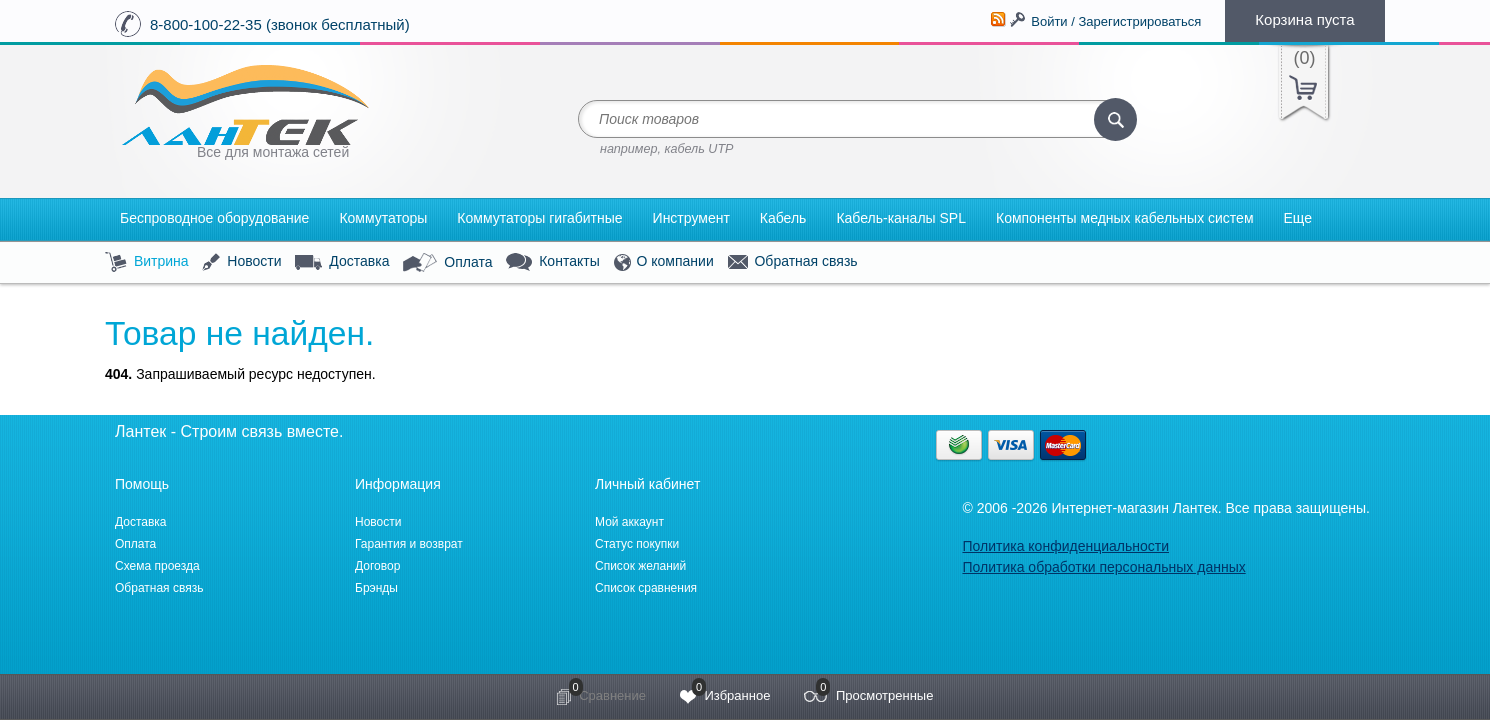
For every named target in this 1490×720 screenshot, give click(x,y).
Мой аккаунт (629, 522)
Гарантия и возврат (409, 544)
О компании (664, 262)
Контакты (552, 262)
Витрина (147, 262)
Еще (1298, 218)
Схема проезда (157, 566)
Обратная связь (793, 262)
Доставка (342, 262)
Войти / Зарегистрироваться (1116, 21)
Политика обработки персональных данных (1103, 567)
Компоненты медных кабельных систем (1125, 218)
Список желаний (640, 566)
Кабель (783, 218)
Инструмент (691, 218)
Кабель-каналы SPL (901, 218)
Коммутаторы (383, 218)
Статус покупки (637, 544)
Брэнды (376, 588)
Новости (241, 262)
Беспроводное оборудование (214, 218)
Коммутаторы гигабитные (539, 218)
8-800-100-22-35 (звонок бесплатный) (280, 24)
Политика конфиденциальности (1065, 546)
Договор (377, 566)
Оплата (447, 263)
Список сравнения (646, 588)
